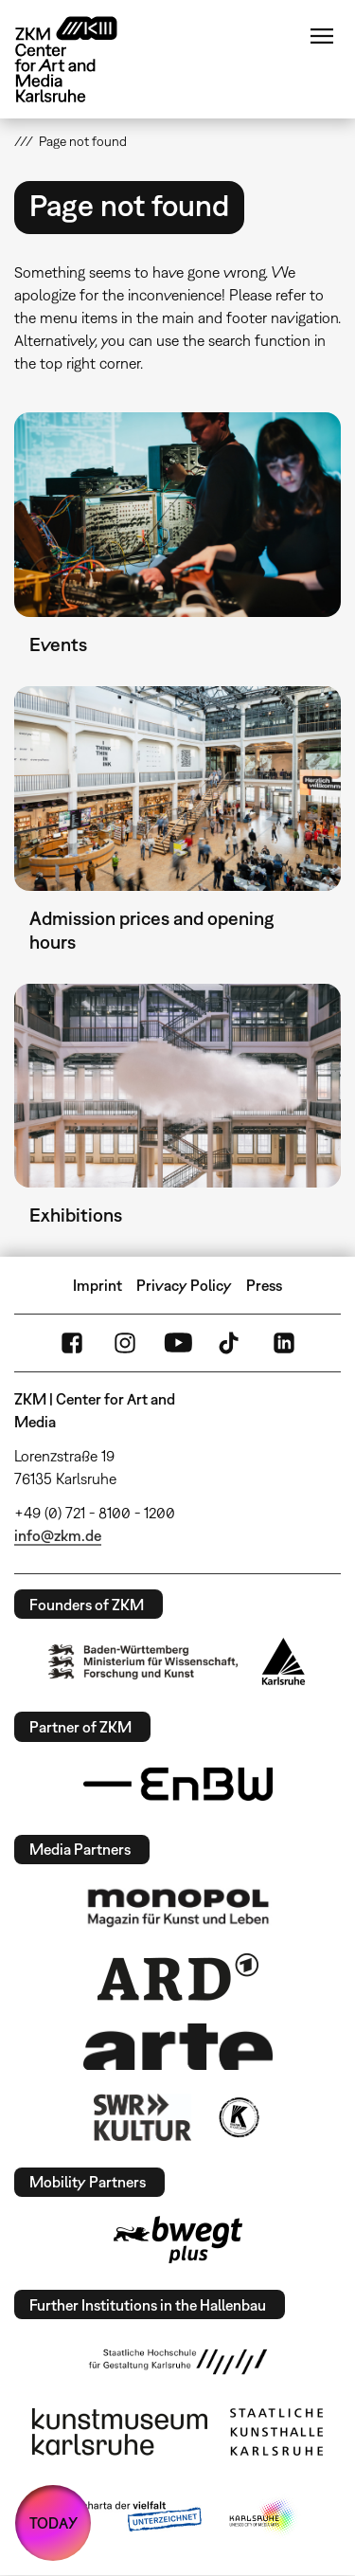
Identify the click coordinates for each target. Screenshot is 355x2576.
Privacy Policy (184, 1285)
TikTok (231, 1343)
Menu (322, 36)
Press (264, 1285)
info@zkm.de (57, 1535)
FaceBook (72, 1343)
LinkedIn (284, 1343)
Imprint (97, 1285)
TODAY (53, 2522)
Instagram (125, 1343)
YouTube (178, 1343)
